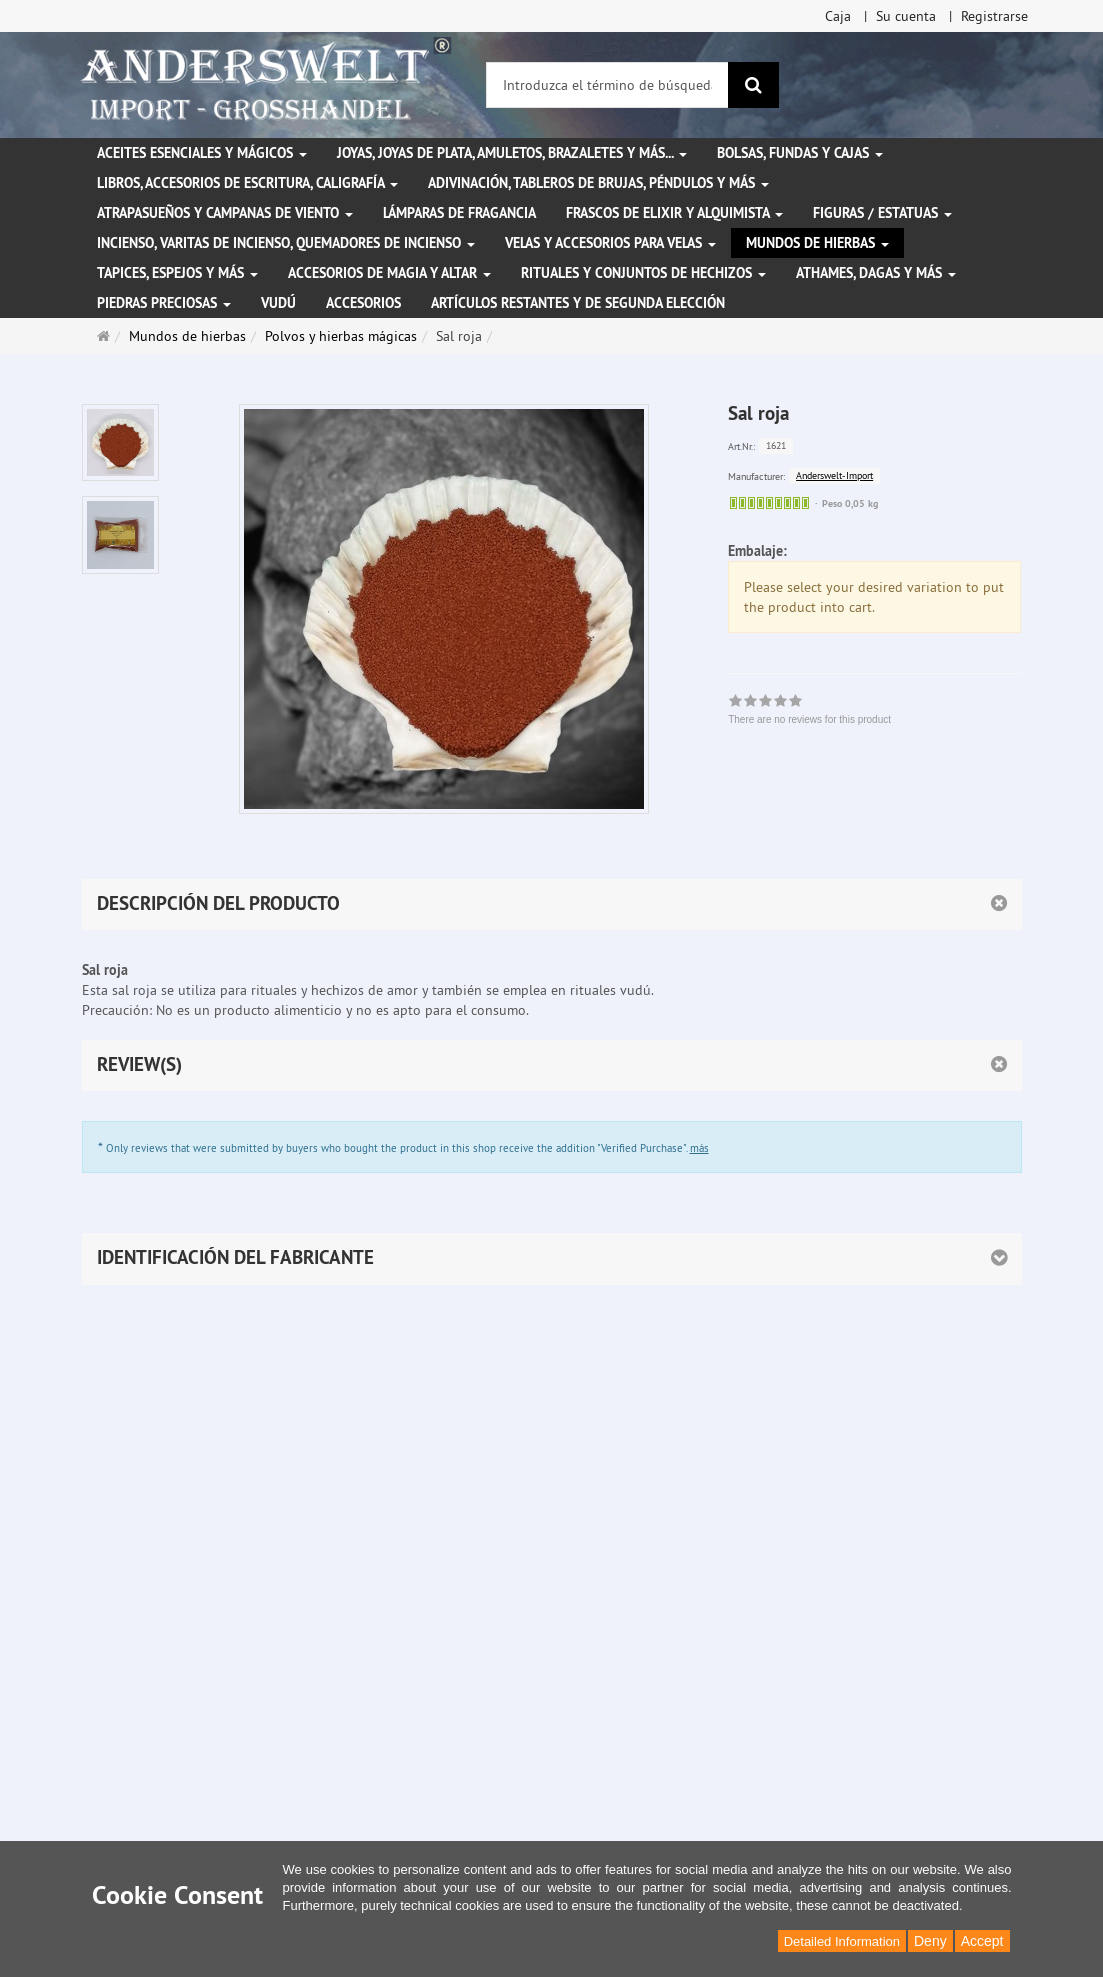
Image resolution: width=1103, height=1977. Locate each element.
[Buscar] (753, 85)
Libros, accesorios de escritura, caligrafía (247, 183)
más (699, 1148)
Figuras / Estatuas (882, 213)
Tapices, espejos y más (177, 273)
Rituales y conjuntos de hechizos (643, 273)
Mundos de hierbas (817, 243)
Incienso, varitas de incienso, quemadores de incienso (286, 243)
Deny (930, 1941)
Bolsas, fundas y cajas (800, 153)
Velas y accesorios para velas (610, 243)
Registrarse (994, 16)
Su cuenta (906, 16)
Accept (982, 1941)
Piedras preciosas (164, 303)
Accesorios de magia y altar (389, 273)
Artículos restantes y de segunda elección (578, 303)
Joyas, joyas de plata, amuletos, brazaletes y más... (512, 153)
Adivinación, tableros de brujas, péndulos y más (598, 183)
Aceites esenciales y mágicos (202, 153)
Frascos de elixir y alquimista (674, 213)
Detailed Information (842, 1941)
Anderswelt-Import (834, 475)
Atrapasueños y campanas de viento (225, 213)
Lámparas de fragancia (459, 213)
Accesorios (363, 303)
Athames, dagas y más (876, 273)
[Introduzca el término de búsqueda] (607, 85)
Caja (838, 16)
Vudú (278, 303)
